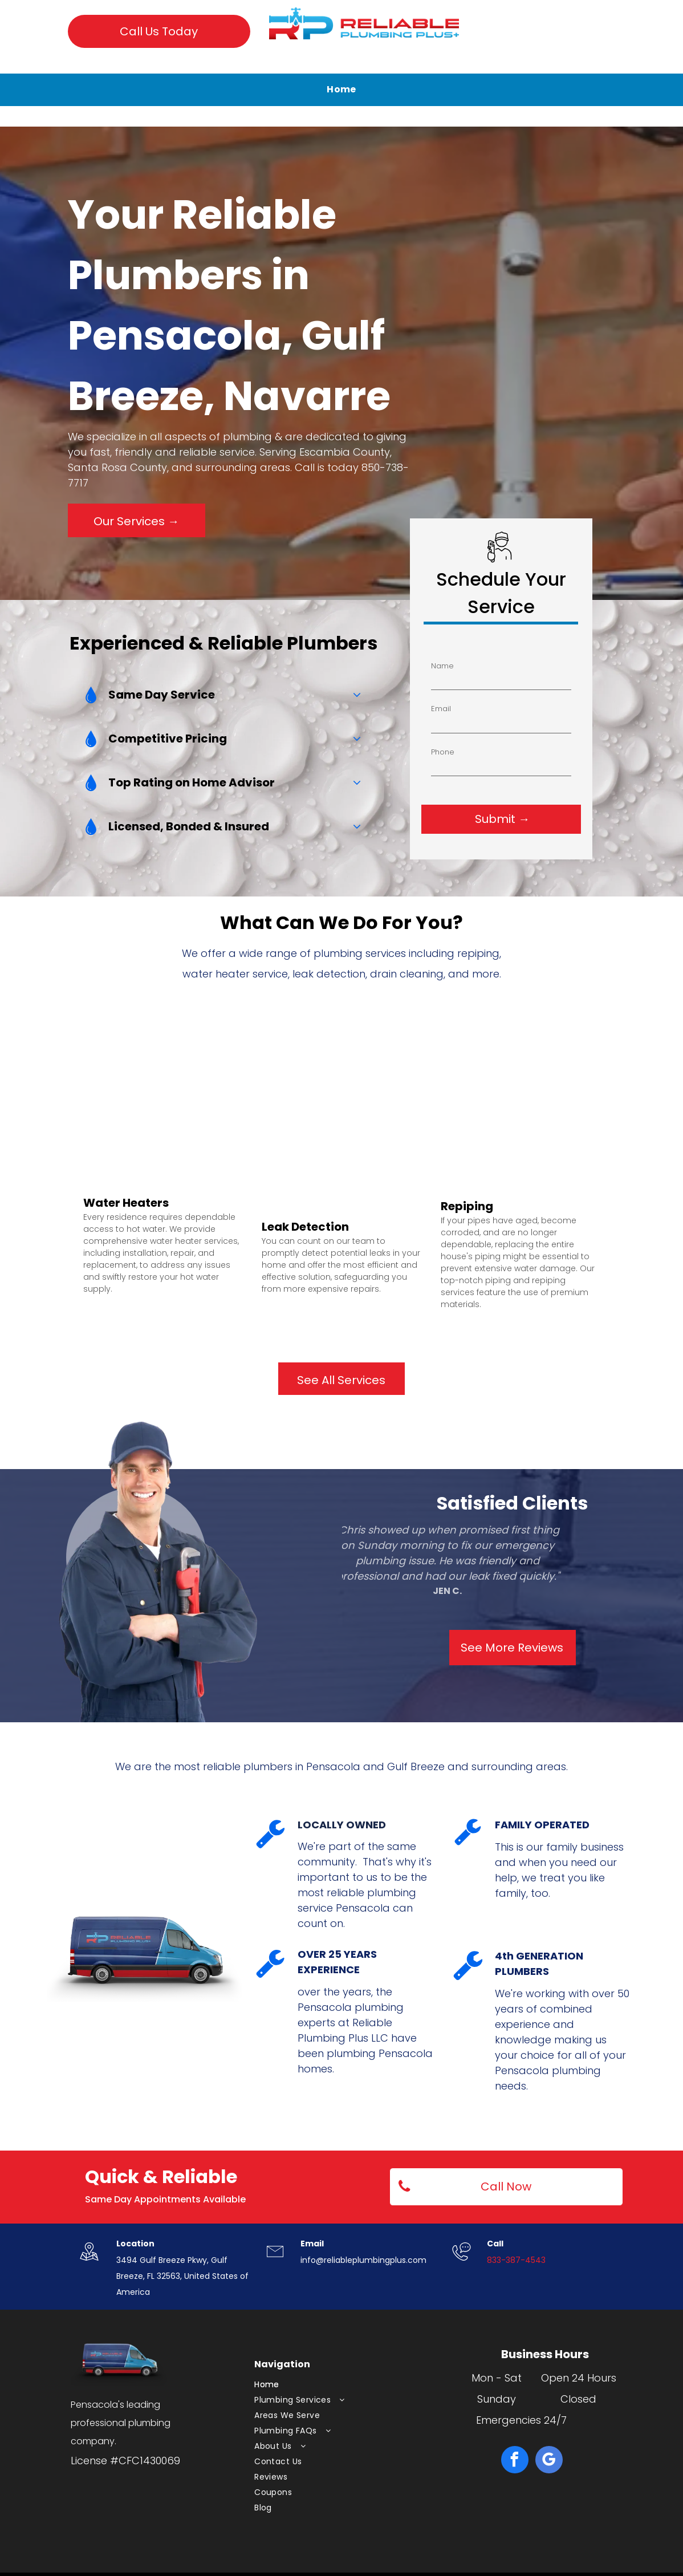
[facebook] (514, 2461)
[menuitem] (341, 89)
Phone (508, 670)
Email (545, 646)
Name (582, 626)
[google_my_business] (549, 2461)
